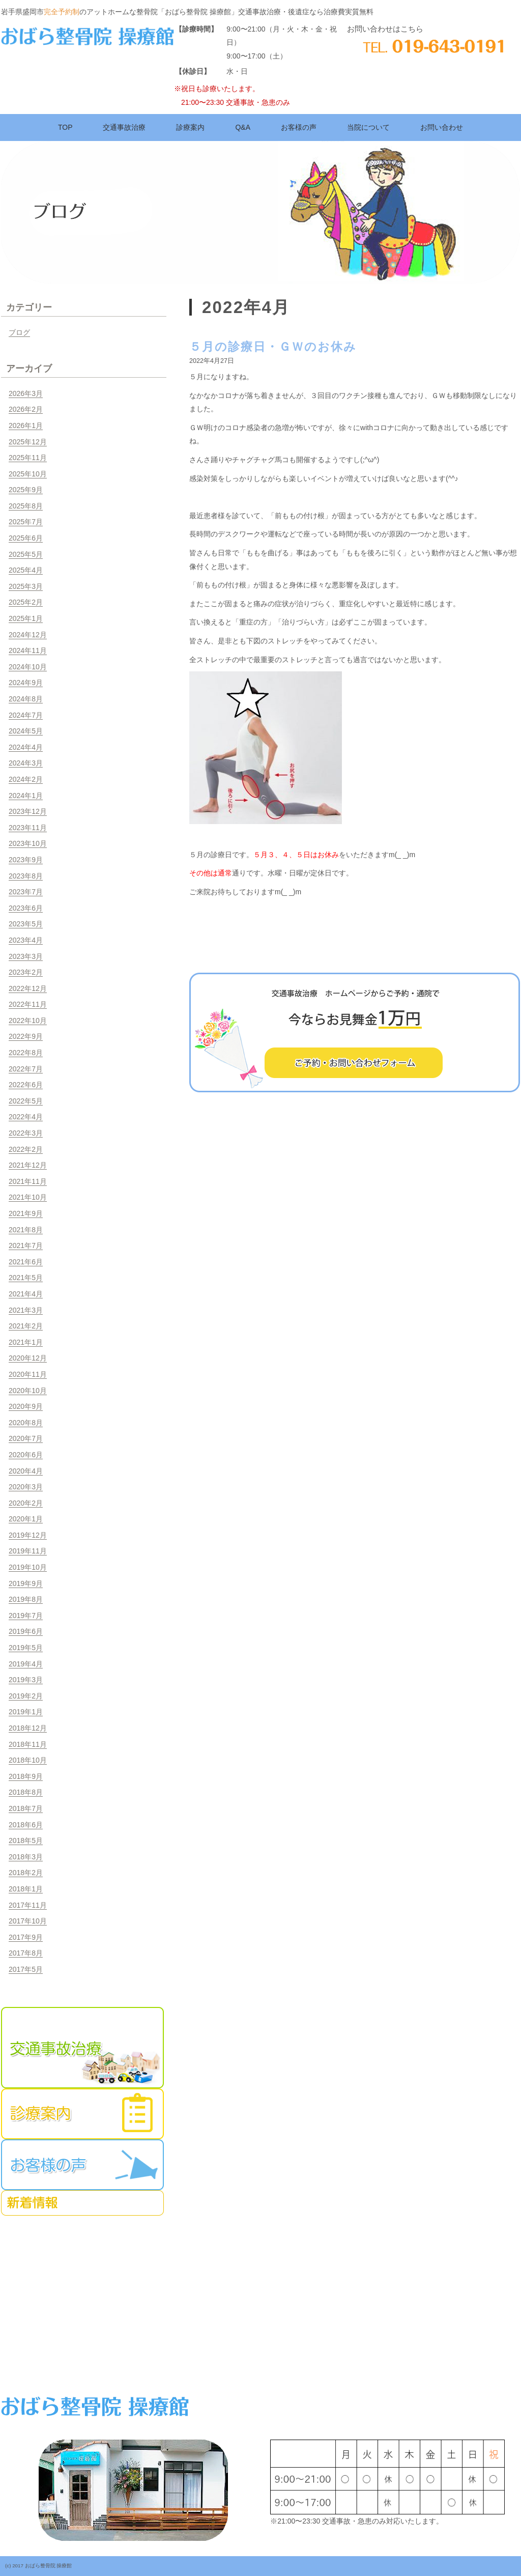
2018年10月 (28, 1760)
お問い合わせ (441, 127)
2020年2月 (26, 1503)
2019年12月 (28, 1535)
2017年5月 (26, 1969)
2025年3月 (26, 586)
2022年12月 (28, 988)
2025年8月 (26, 506)
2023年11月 (28, 828)
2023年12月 (28, 811)
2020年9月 (26, 1406)
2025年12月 (28, 442)
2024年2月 (26, 779)
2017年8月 (26, 1953)
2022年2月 (26, 1149)
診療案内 (190, 127)
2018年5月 (26, 1840)
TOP (65, 127)
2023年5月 (26, 924)
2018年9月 (26, 1776)
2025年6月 (26, 538)
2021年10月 (28, 1197)
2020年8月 (26, 1423)
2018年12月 (28, 1728)
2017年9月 (26, 1937)
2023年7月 (26, 892)
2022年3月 (26, 1133)
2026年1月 (26, 425)
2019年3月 (26, 1680)
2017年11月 (28, 1905)
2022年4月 (26, 1117)
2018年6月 (26, 1825)
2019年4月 (26, 1664)
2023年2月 (26, 972)
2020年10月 (28, 1390)
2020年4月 (26, 1471)
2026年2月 (26, 409)
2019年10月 (28, 1567)
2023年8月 (26, 876)
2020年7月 (26, 1438)
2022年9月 (26, 1036)
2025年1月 (26, 618)
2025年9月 (26, 490)
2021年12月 (28, 1165)
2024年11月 (28, 650)
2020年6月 (26, 1455)
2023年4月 (26, 940)
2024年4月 (26, 747)
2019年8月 (26, 1599)
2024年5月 (26, 731)
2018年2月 (26, 1873)
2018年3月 (26, 1857)
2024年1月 (26, 795)
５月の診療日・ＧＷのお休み (273, 346)
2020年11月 (28, 1374)
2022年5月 (26, 1101)
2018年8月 (26, 1792)
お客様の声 (298, 127)
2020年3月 (26, 1487)
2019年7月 (26, 1615)
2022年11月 (28, 1004)
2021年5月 (26, 1277)
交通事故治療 (124, 127)
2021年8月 (26, 1230)
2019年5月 (26, 1648)
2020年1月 (26, 1519)
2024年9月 (26, 682)
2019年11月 (28, 1551)
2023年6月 (26, 908)
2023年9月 (26, 860)
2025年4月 (26, 570)
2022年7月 (26, 1069)
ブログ (19, 332)
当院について (368, 127)
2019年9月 (26, 1583)
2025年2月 (26, 602)
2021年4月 (26, 1294)
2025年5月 (26, 554)
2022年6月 (26, 1085)
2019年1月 (26, 1712)
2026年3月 (26, 393)
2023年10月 (28, 843)
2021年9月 (26, 1213)
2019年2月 (26, 1696)
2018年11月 (28, 1744)
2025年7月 (26, 522)
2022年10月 (28, 1020)
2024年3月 (26, 763)
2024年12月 (28, 635)
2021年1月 (26, 1342)
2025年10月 (28, 474)
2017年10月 (28, 1921)
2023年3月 (26, 956)
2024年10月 (28, 667)
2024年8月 (26, 699)
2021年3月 (26, 1310)
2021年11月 (28, 1181)
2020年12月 (28, 1358)
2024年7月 (26, 715)
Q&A (242, 127)
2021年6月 (26, 1262)
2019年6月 (26, 1631)
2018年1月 (26, 1889)
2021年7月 (26, 1245)
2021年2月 (26, 1326)
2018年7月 (26, 1808)
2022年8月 (26, 1053)
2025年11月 (28, 458)
